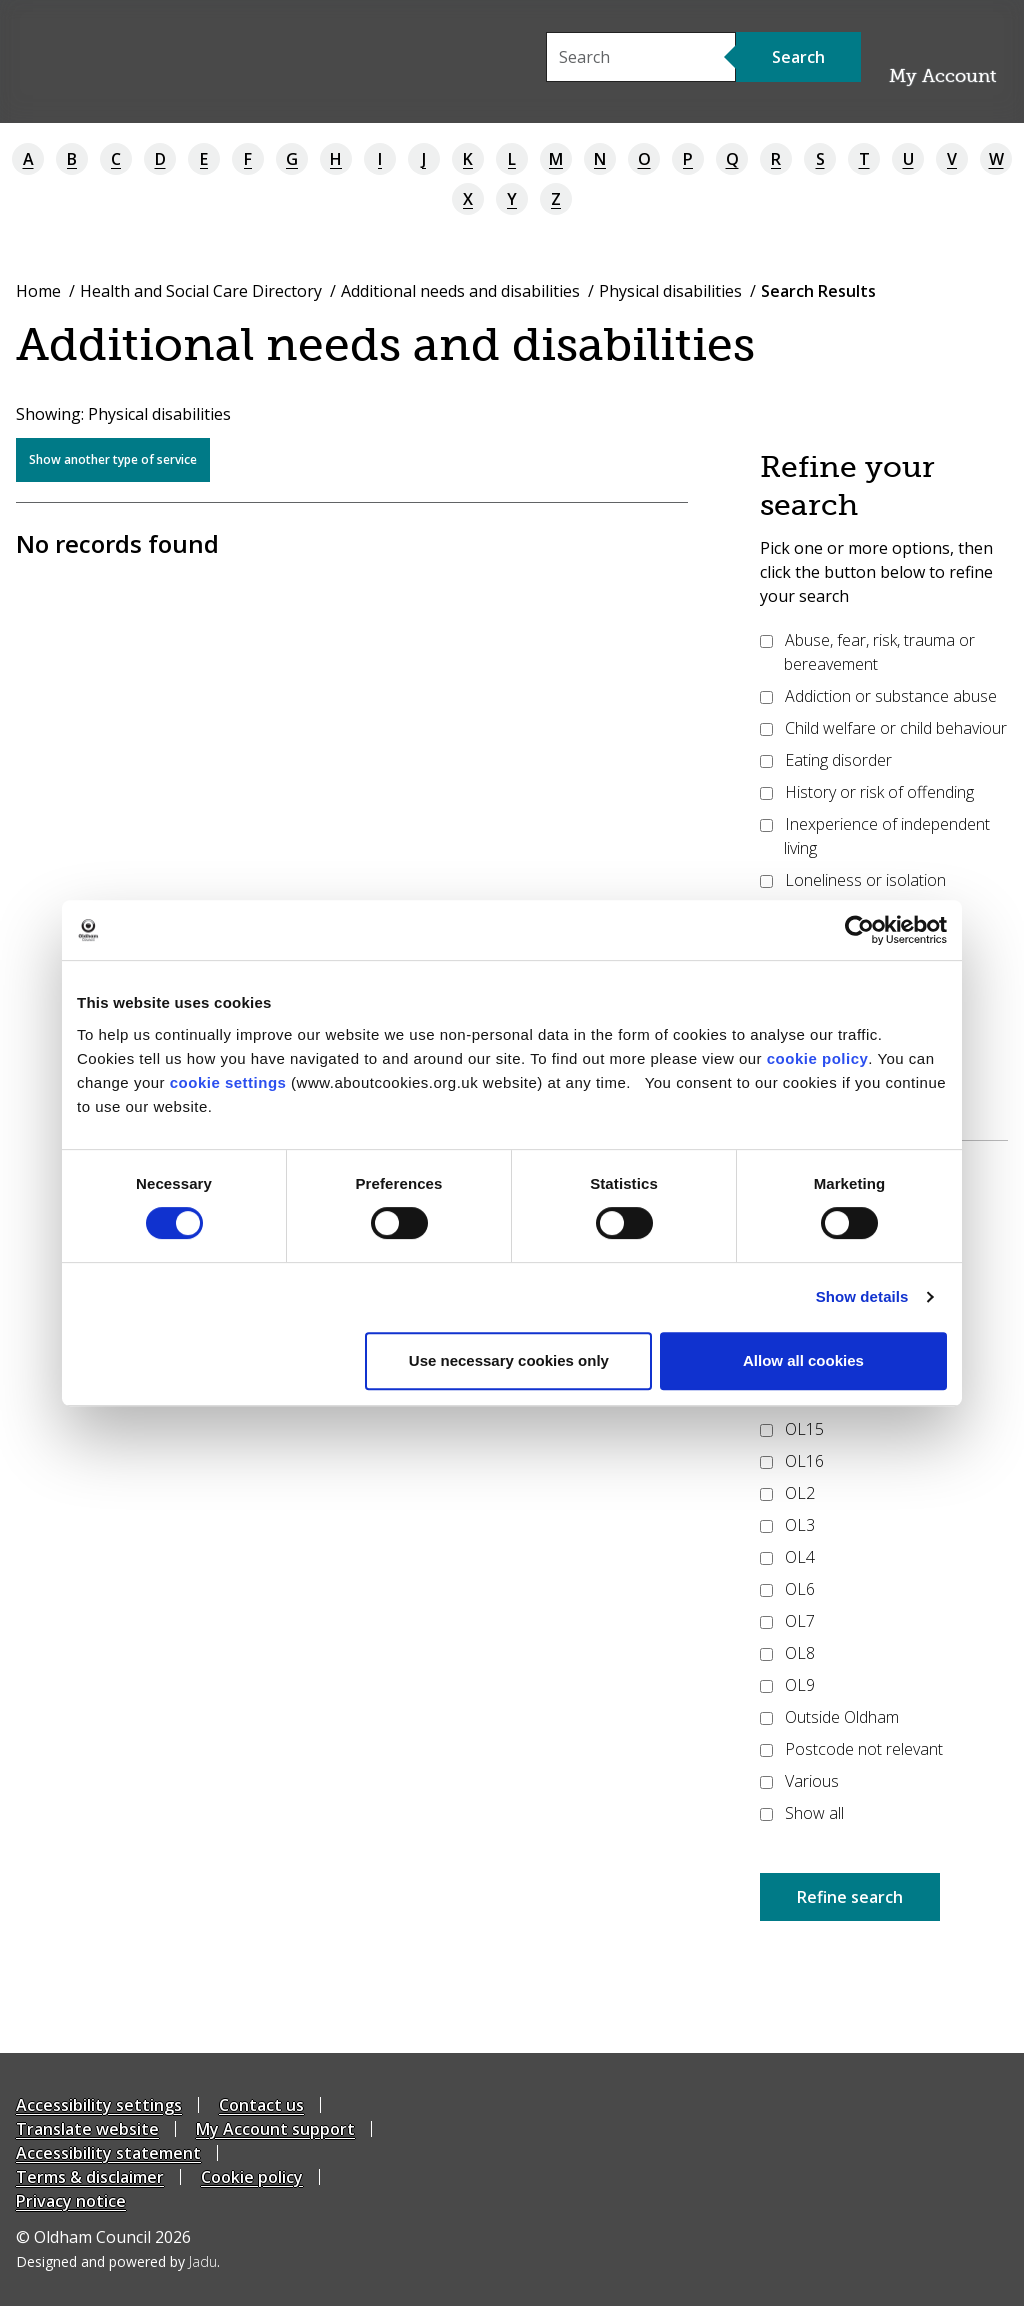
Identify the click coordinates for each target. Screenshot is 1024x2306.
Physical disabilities (670, 291)
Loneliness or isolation (853, 880)
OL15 (792, 1429)
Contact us (261, 2105)
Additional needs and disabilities (460, 291)
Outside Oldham (829, 1717)
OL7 (787, 1621)
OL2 (787, 1493)
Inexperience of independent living (875, 836)
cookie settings (228, 1082)
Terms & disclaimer (90, 2177)
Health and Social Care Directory (201, 291)
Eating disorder (826, 760)
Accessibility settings (99, 2105)
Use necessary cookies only (509, 1360)
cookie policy (818, 1058)
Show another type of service (113, 459)
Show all (802, 1813)
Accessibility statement (108, 2153)
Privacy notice (71, 2201)
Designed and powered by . (118, 2261)
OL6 (787, 1589)
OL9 (787, 1685)
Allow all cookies (803, 1360)
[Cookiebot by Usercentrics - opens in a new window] (859, 930)
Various (799, 1781)
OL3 (787, 1525)
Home (38, 291)
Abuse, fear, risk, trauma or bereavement (867, 652)
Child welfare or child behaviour (883, 728)
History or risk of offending (867, 792)
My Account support (275, 2129)
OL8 (787, 1653)
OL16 (792, 1461)
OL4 (787, 1557)
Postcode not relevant (851, 1749)
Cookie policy (252, 2177)
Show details (862, 1296)
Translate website (87, 2129)
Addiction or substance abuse (878, 696)
